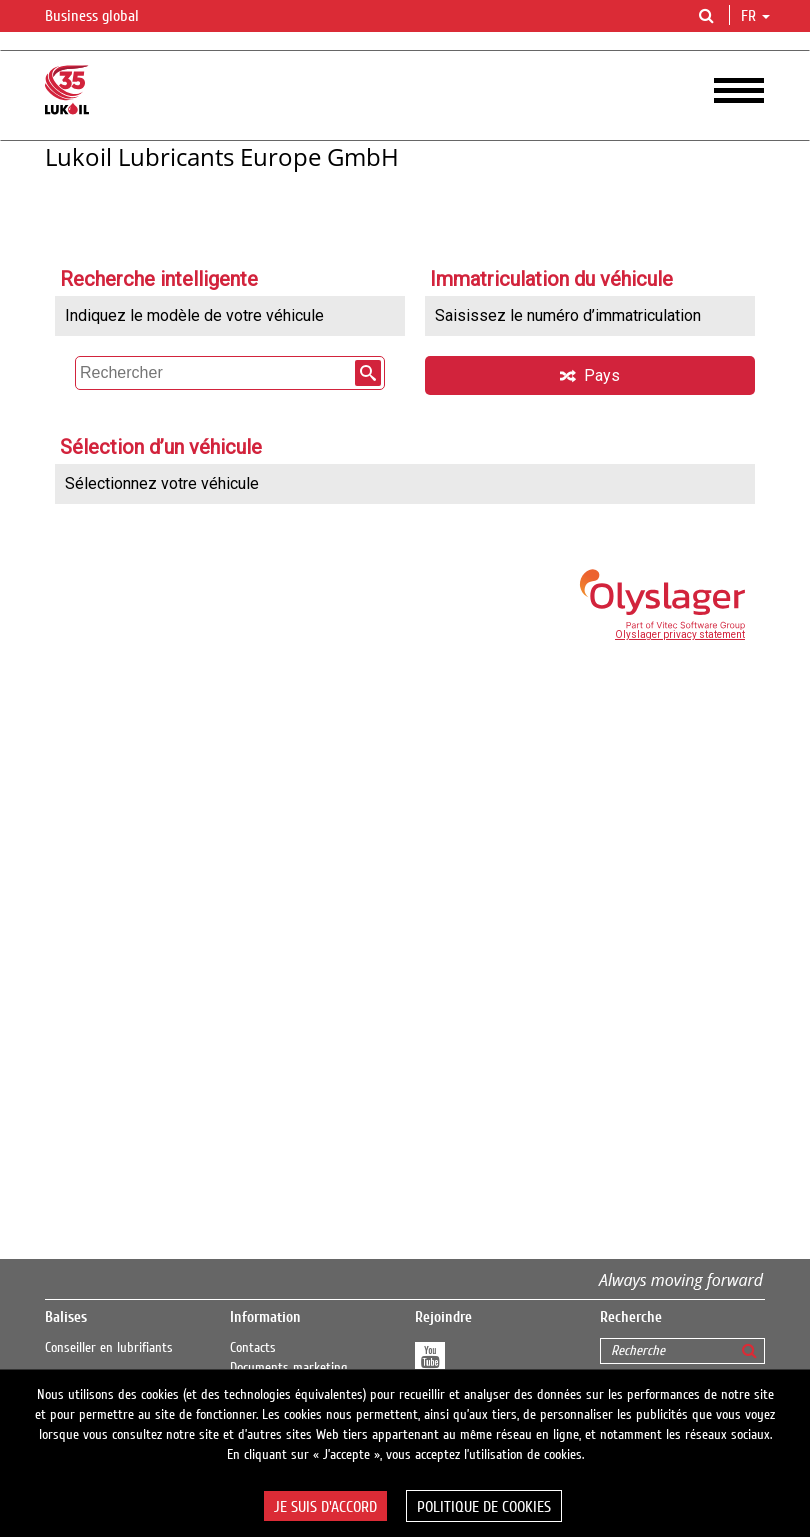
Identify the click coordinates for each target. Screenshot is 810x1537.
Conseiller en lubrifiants (109, 1348)
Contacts (253, 1348)
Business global (104, 17)
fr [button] (755, 16)
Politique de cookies (484, 1507)
